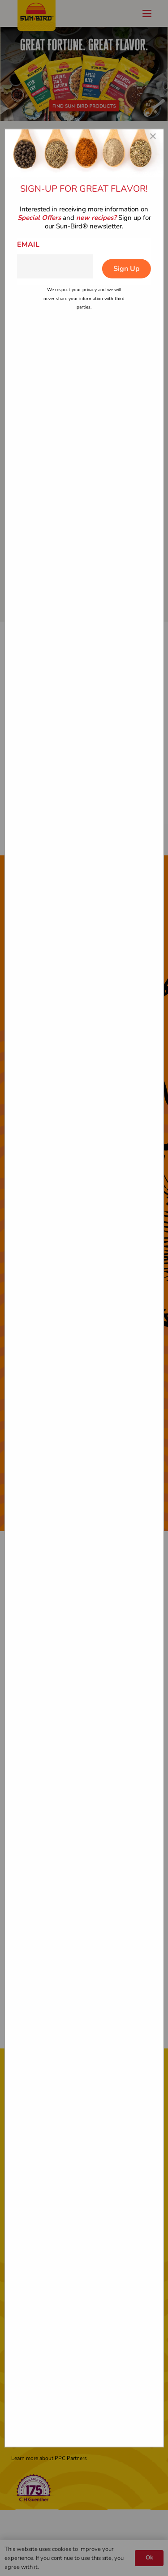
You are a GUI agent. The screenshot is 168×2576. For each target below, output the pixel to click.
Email (28, 244)
